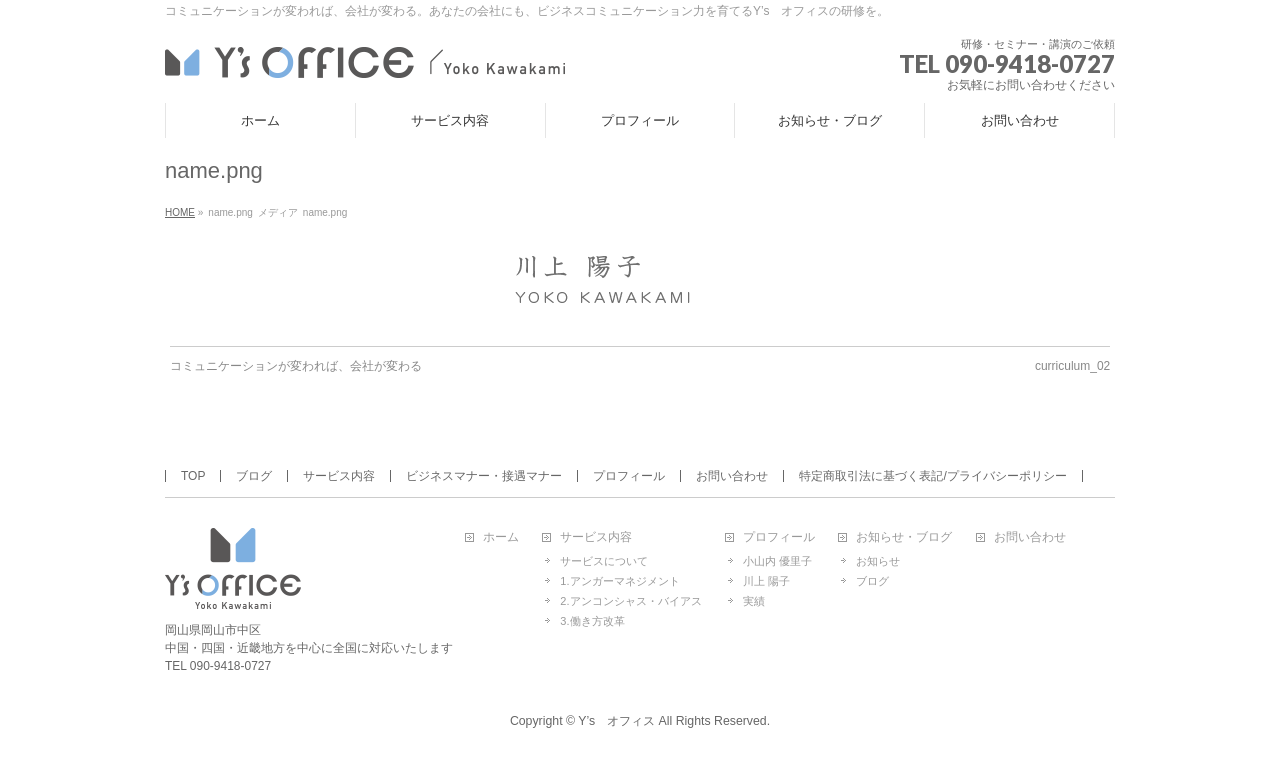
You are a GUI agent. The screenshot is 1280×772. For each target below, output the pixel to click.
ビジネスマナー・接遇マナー (484, 476)
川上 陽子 (766, 581)
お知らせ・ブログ (904, 537)
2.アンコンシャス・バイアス (630, 601)
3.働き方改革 (592, 621)
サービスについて (604, 561)
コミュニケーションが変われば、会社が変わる (296, 366)
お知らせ (878, 561)
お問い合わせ (732, 476)
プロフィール (629, 476)
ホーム (501, 537)
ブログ (254, 476)
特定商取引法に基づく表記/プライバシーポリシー (932, 476)
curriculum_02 (1072, 366)
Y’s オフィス (616, 721)
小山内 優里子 (777, 561)
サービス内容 (339, 476)
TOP (193, 476)
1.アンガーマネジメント (619, 581)
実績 (754, 601)
